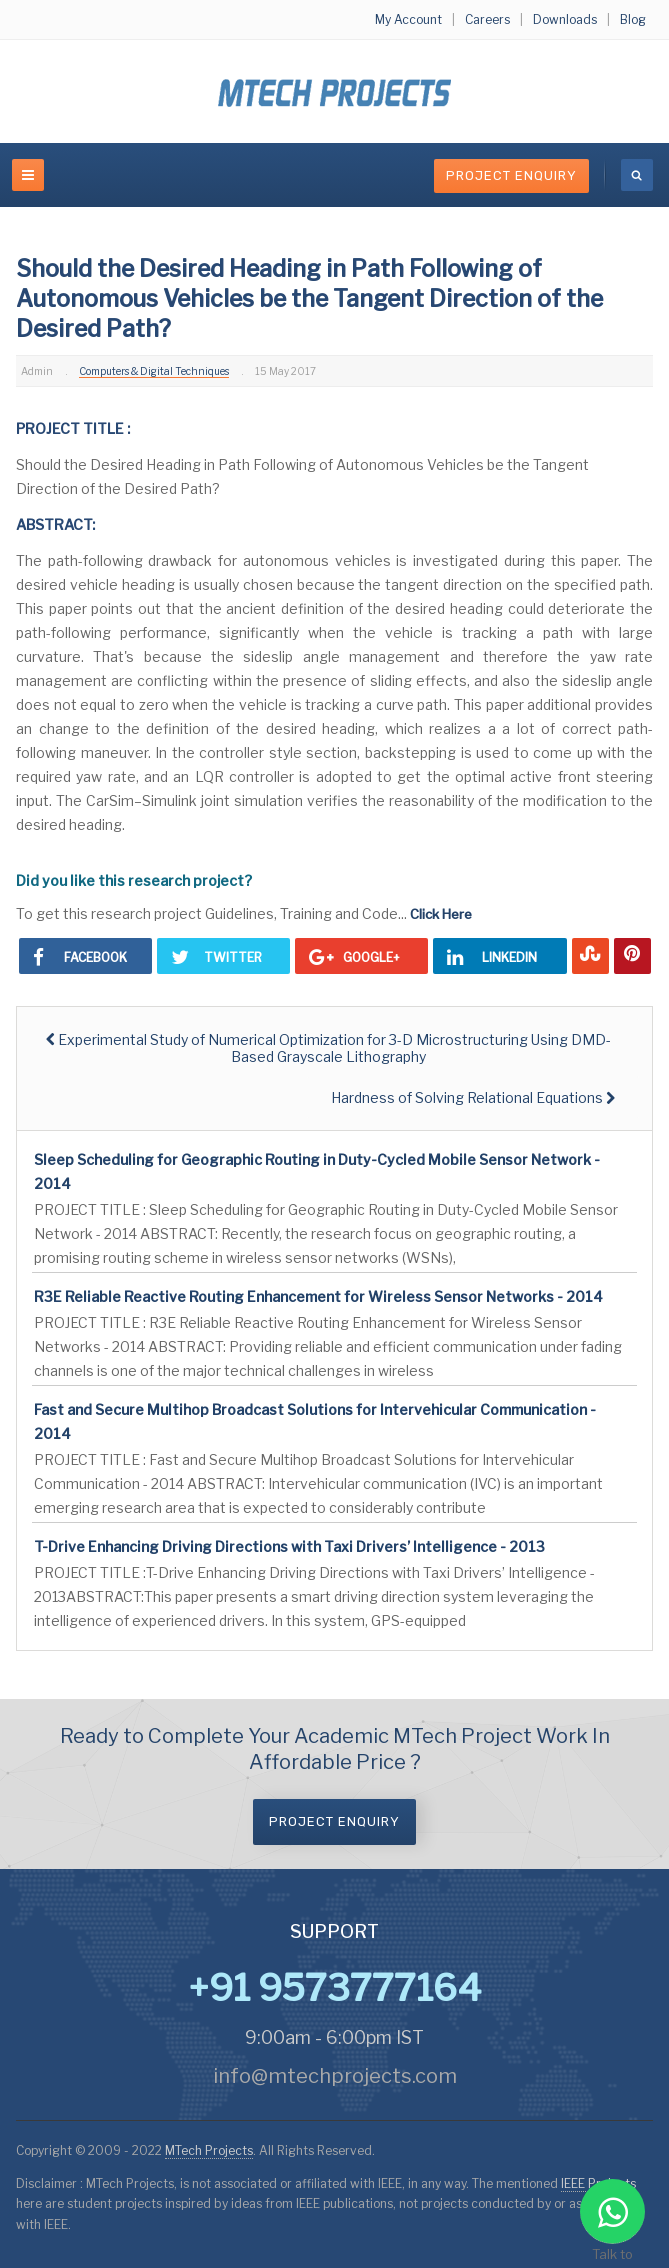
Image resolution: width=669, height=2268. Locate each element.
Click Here (441, 914)
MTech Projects (209, 2150)
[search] (637, 175)
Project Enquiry (511, 175)
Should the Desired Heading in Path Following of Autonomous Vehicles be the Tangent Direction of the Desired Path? (309, 299)
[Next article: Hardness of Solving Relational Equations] (473, 1097)
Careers (487, 19)
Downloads (565, 19)
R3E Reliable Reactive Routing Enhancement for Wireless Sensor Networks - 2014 (318, 1296)
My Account (408, 19)
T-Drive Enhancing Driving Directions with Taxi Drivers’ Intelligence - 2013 (289, 1546)
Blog (633, 19)
